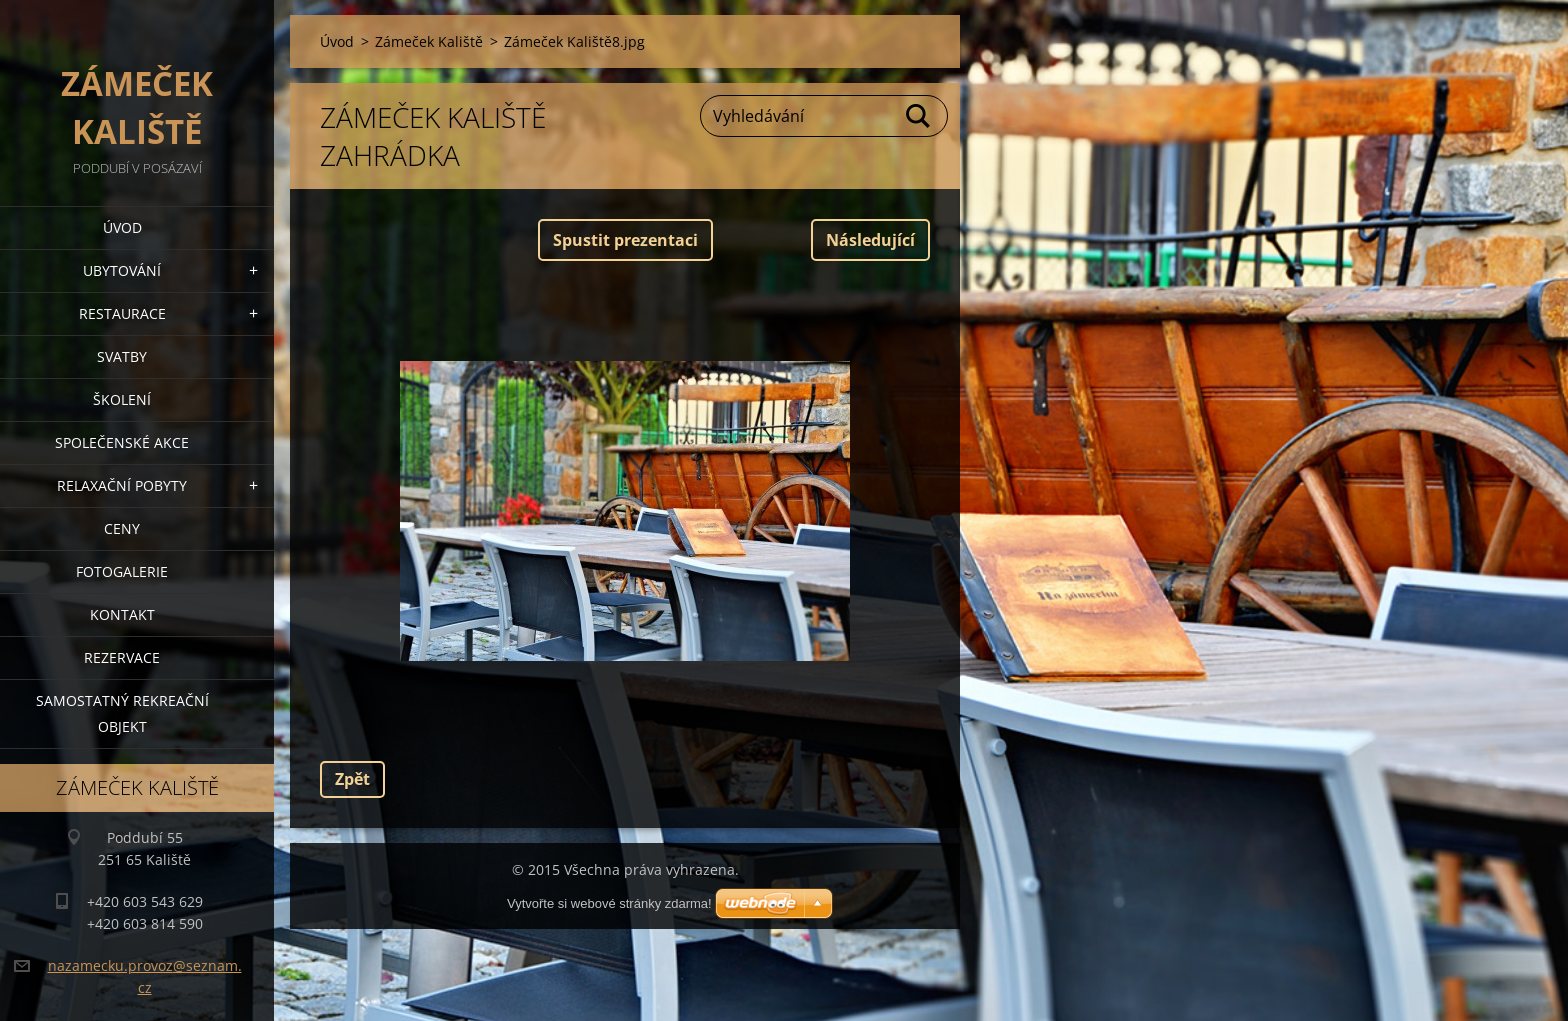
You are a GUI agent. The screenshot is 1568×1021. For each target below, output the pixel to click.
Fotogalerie (122, 571)
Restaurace (122, 313)
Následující (870, 240)
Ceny (122, 528)
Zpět (352, 779)
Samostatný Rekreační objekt (122, 713)
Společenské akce (122, 442)
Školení (122, 399)
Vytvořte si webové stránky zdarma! (609, 903)
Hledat (919, 116)
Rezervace (122, 657)
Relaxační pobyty (122, 485)
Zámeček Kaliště (429, 41)
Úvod (122, 227)
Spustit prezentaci (625, 240)
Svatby (122, 356)
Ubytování (122, 270)
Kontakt (122, 614)
